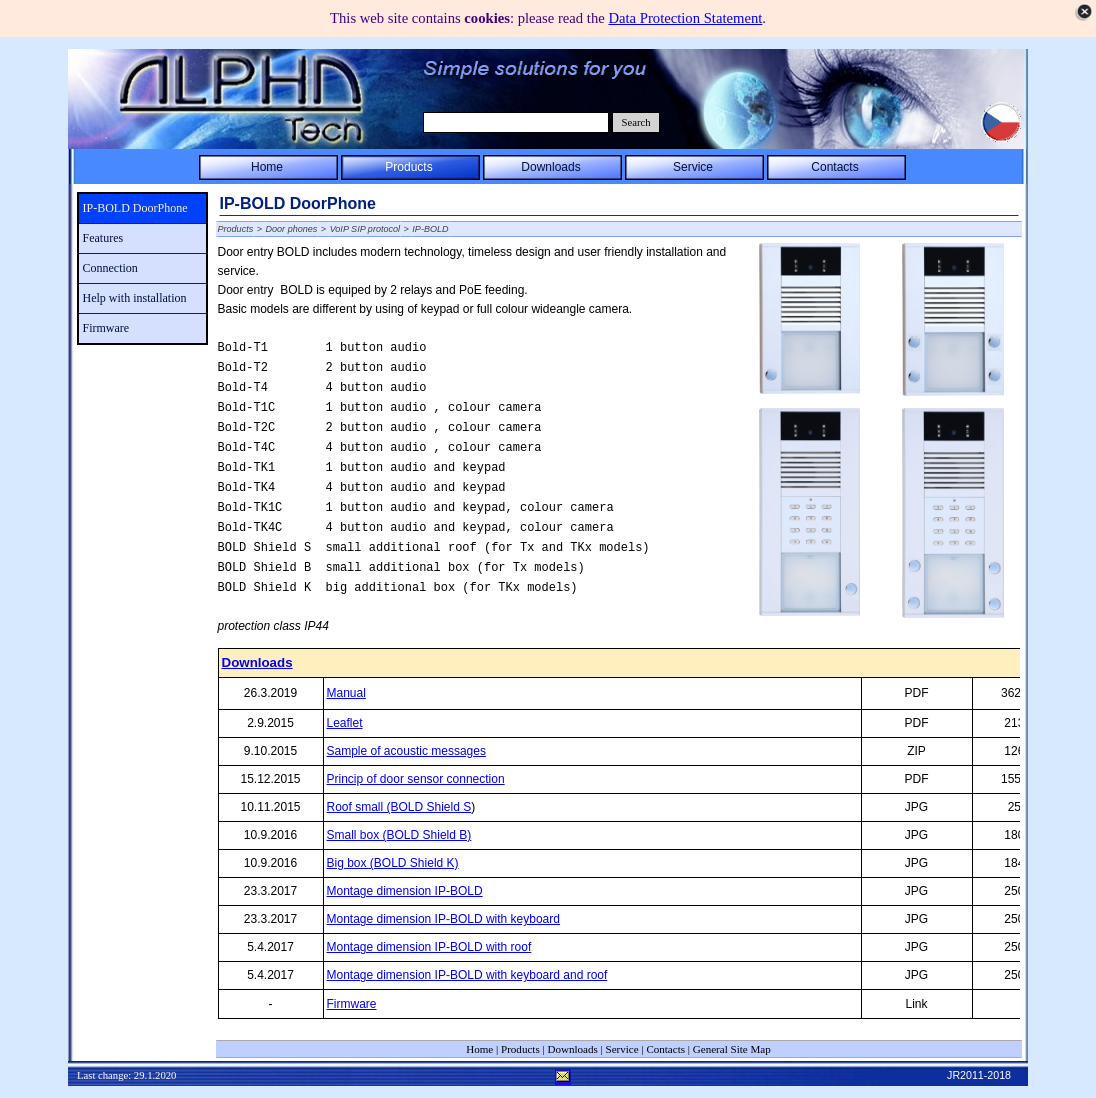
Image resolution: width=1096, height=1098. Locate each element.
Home (479, 1049)
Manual (346, 693)
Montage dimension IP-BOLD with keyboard (443, 919)
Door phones (292, 229)
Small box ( (399, 835)
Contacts (665, 1049)
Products (236, 229)
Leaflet (345, 723)
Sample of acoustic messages (406, 751)
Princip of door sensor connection (416, 779)
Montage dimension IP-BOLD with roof (429, 947)
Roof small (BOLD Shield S (399, 807)
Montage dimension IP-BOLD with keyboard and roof (467, 975)
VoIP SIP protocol (365, 229)
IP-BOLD (430, 229)
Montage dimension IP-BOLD (405, 891)
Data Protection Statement (685, 18)
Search (636, 122)
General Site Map (732, 1049)
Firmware (352, 1004)
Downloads (257, 662)
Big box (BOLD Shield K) (393, 863)
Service (622, 1049)
